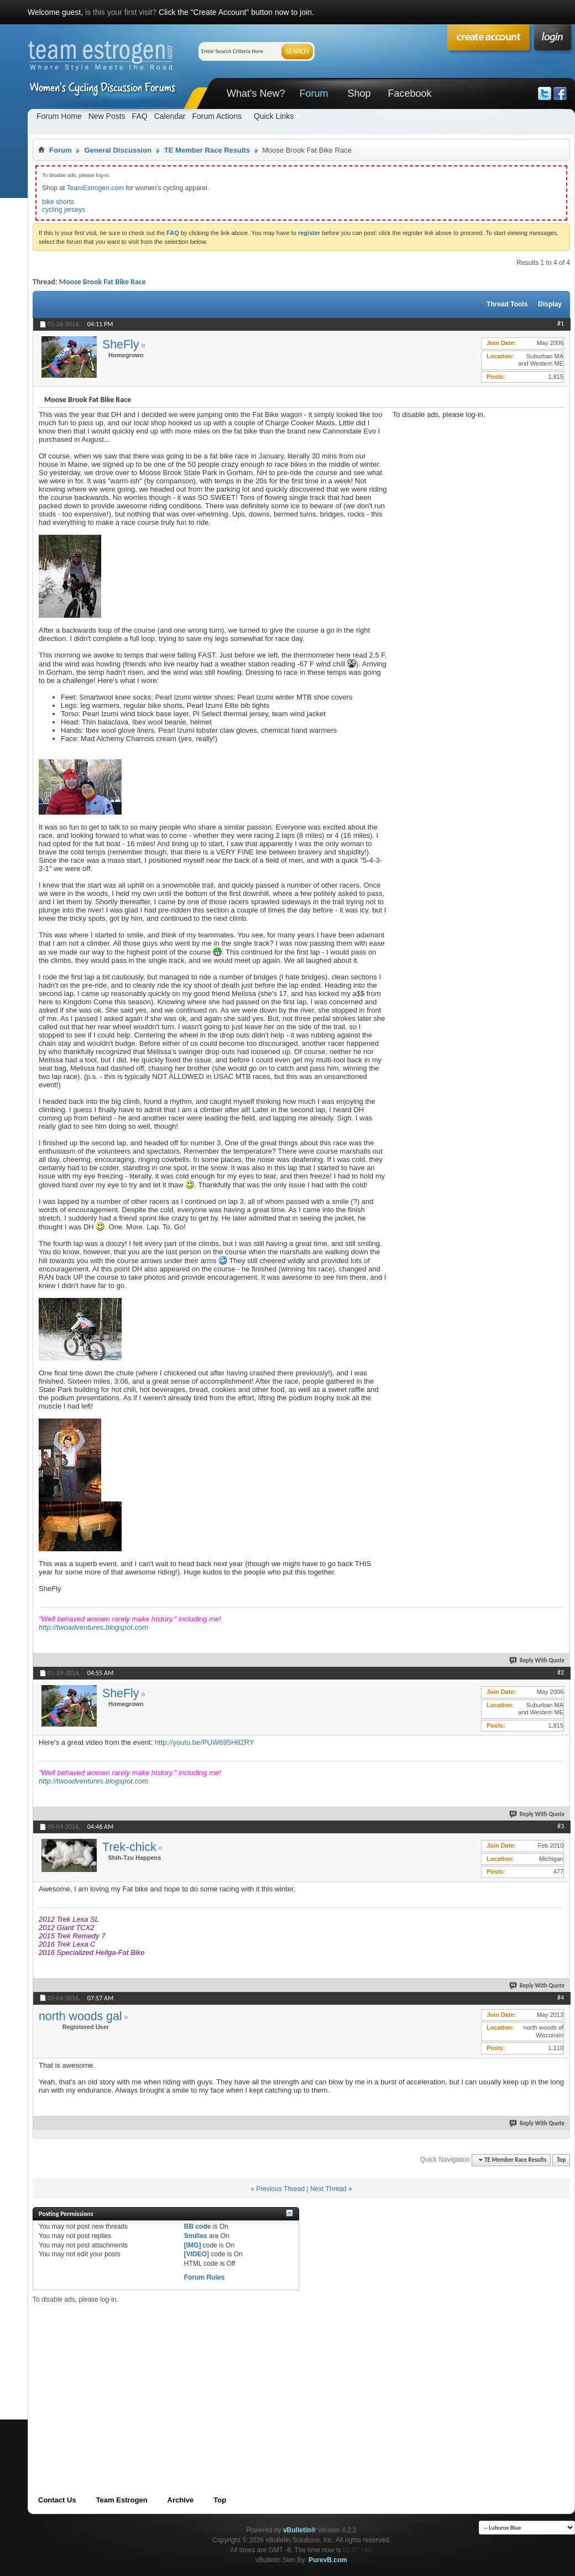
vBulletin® (299, 2530)
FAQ (140, 116)
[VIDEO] (196, 2254)
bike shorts (58, 202)
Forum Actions (216, 116)
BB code (197, 2226)
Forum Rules (204, 2277)
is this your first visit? (120, 12)
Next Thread (328, 2189)
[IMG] (192, 2245)
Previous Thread (280, 2189)
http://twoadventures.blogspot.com (93, 1627)
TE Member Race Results (207, 150)
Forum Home (59, 116)
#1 (560, 323)
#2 (560, 1672)
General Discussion (117, 150)
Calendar (170, 116)
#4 (560, 1997)
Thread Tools (507, 304)
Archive (181, 2500)
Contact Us (57, 2500)
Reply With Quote (537, 1660)
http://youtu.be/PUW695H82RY (204, 1742)
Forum (313, 93)
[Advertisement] (475, 488)
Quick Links (274, 116)
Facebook (409, 93)
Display (550, 304)
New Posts (107, 116)
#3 (560, 1826)
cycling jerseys (63, 209)
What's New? (256, 93)
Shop (358, 93)
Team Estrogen (122, 2500)
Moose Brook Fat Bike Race (102, 281)
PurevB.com (328, 2560)
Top (561, 2159)
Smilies (195, 2236)
